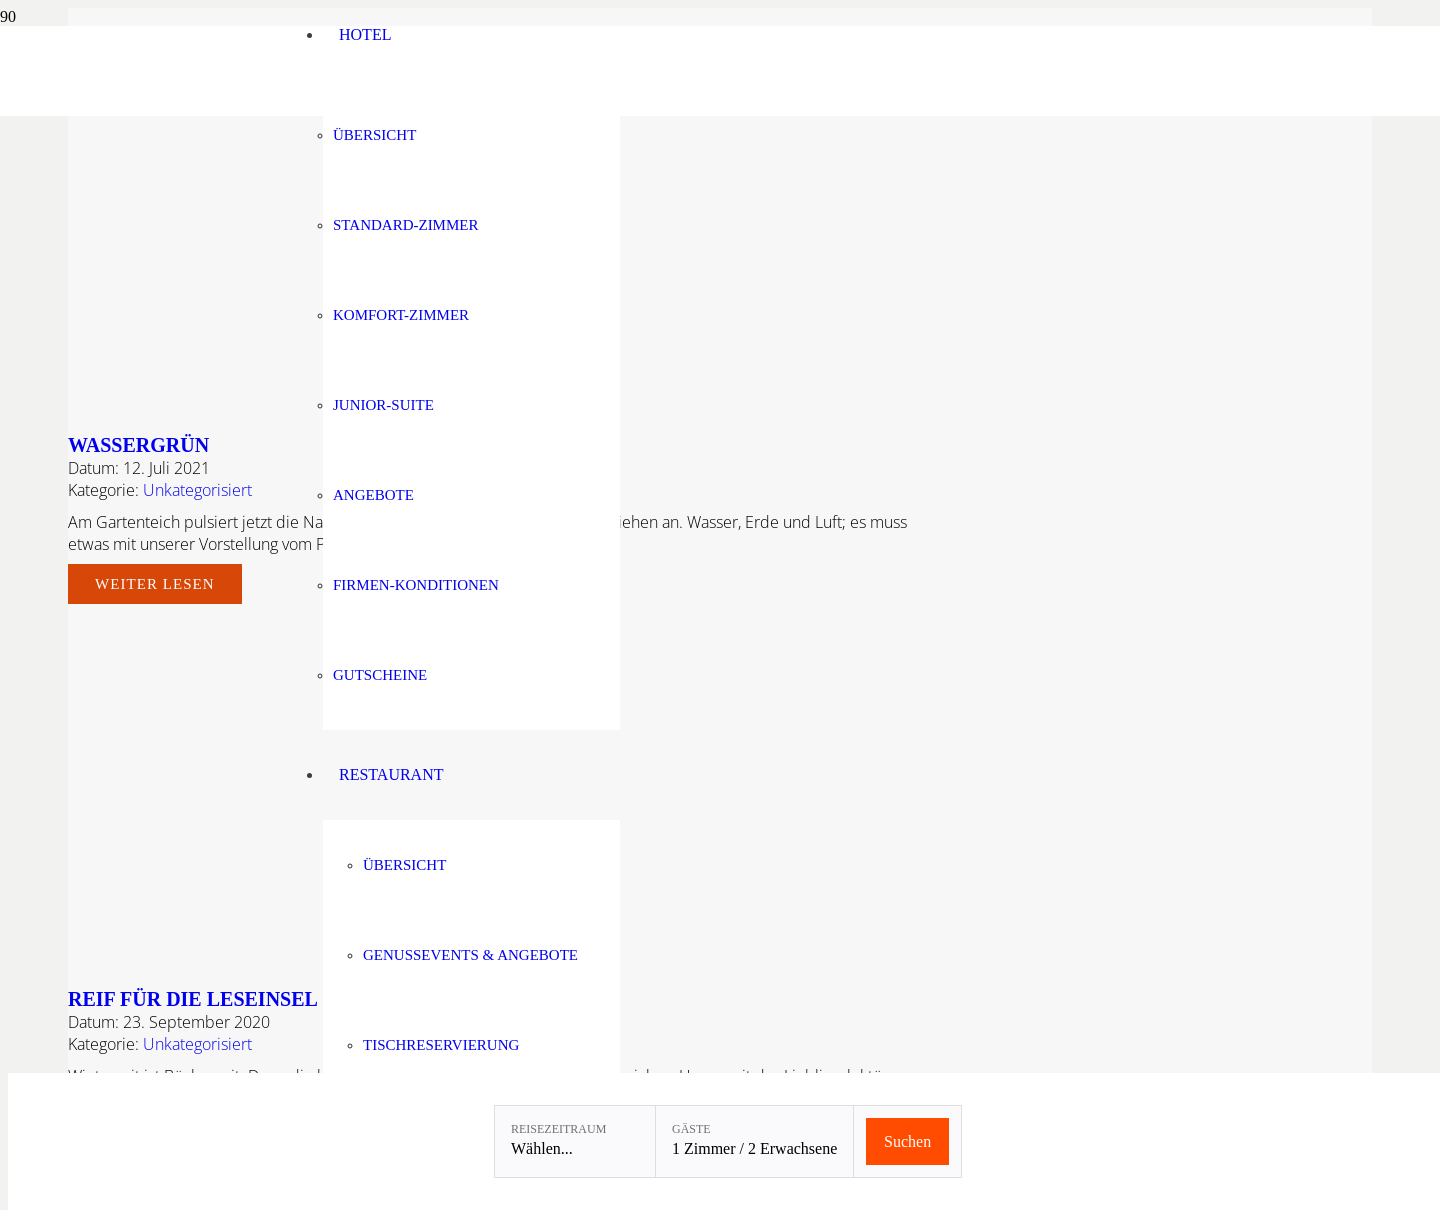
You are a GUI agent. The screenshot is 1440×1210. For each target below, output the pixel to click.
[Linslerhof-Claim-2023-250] (176, 110)
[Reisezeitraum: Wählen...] (575, 1141)
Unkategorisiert (197, 490)
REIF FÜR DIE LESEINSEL (193, 999)
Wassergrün (138, 445)
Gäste (691, 1129)
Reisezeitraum (558, 1129)
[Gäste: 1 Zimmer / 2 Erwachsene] (754, 1141)
